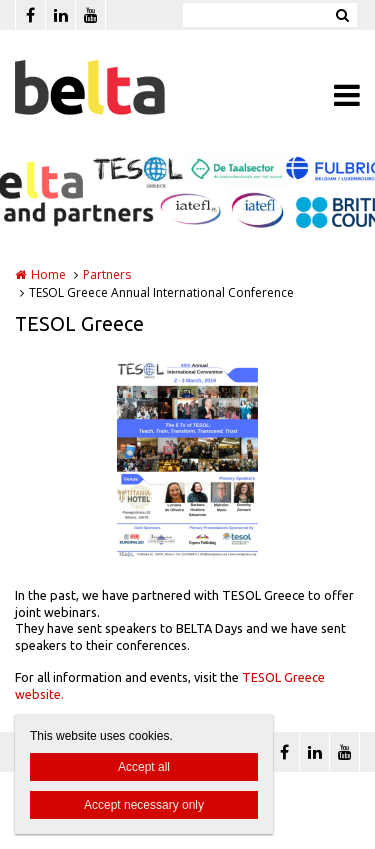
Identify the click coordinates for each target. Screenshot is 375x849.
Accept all (144, 767)
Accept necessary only (144, 805)
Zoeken (342, 15)
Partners (107, 274)
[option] (187, 457)
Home (48, 274)
